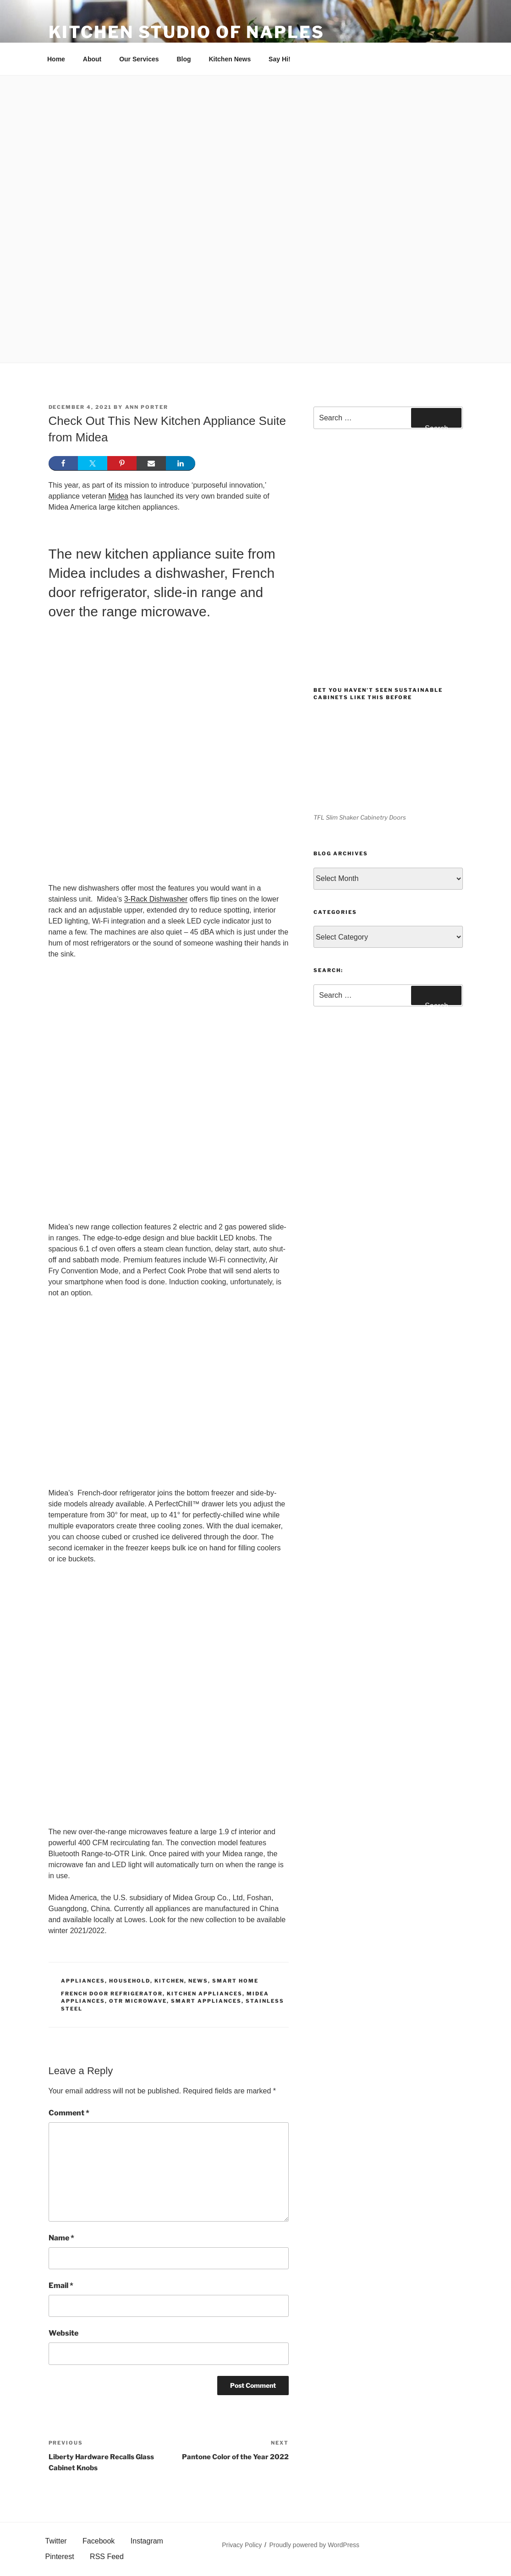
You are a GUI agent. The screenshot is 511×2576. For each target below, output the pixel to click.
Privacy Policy (242, 2545)
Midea (118, 496)
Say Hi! (279, 59)
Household (129, 1981)
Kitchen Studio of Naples (186, 32)
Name (61, 2238)
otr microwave (138, 2001)
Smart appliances (206, 2001)
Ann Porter (147, 407)
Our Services (139, 59)
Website (63, 2333)
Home (56, 59)
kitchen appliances (204, 1993)
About (92, 59)
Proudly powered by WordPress (314, 2545)
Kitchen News (230, 59)
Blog (183, 59)
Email (61, 2285)
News (198, 1981)
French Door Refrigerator (112, 1993)
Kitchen (169, 1981)
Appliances (83, 1981)
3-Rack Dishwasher (156, 899)
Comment (69, 2113)
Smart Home (235, 1981)
